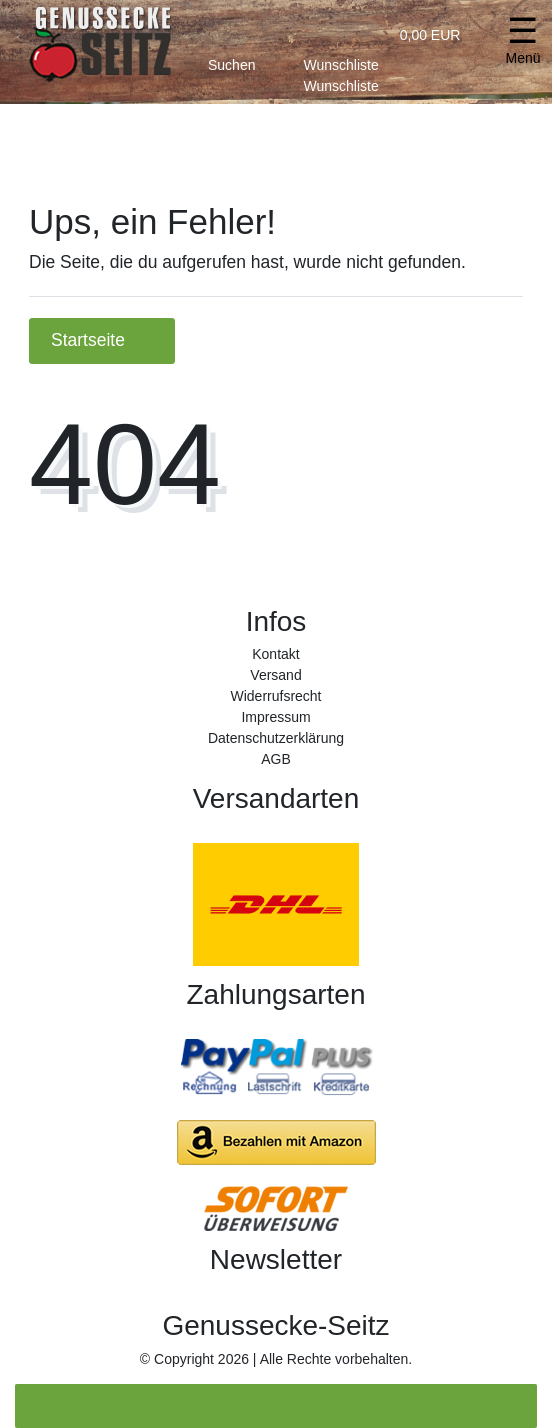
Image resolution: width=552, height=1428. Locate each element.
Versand (275, 675)
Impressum (275, 717)
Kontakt (275, 654)
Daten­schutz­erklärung (276, 738)
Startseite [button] (102, 340)
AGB (276, 759)
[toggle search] (231, 61)
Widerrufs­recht (275, 696)
